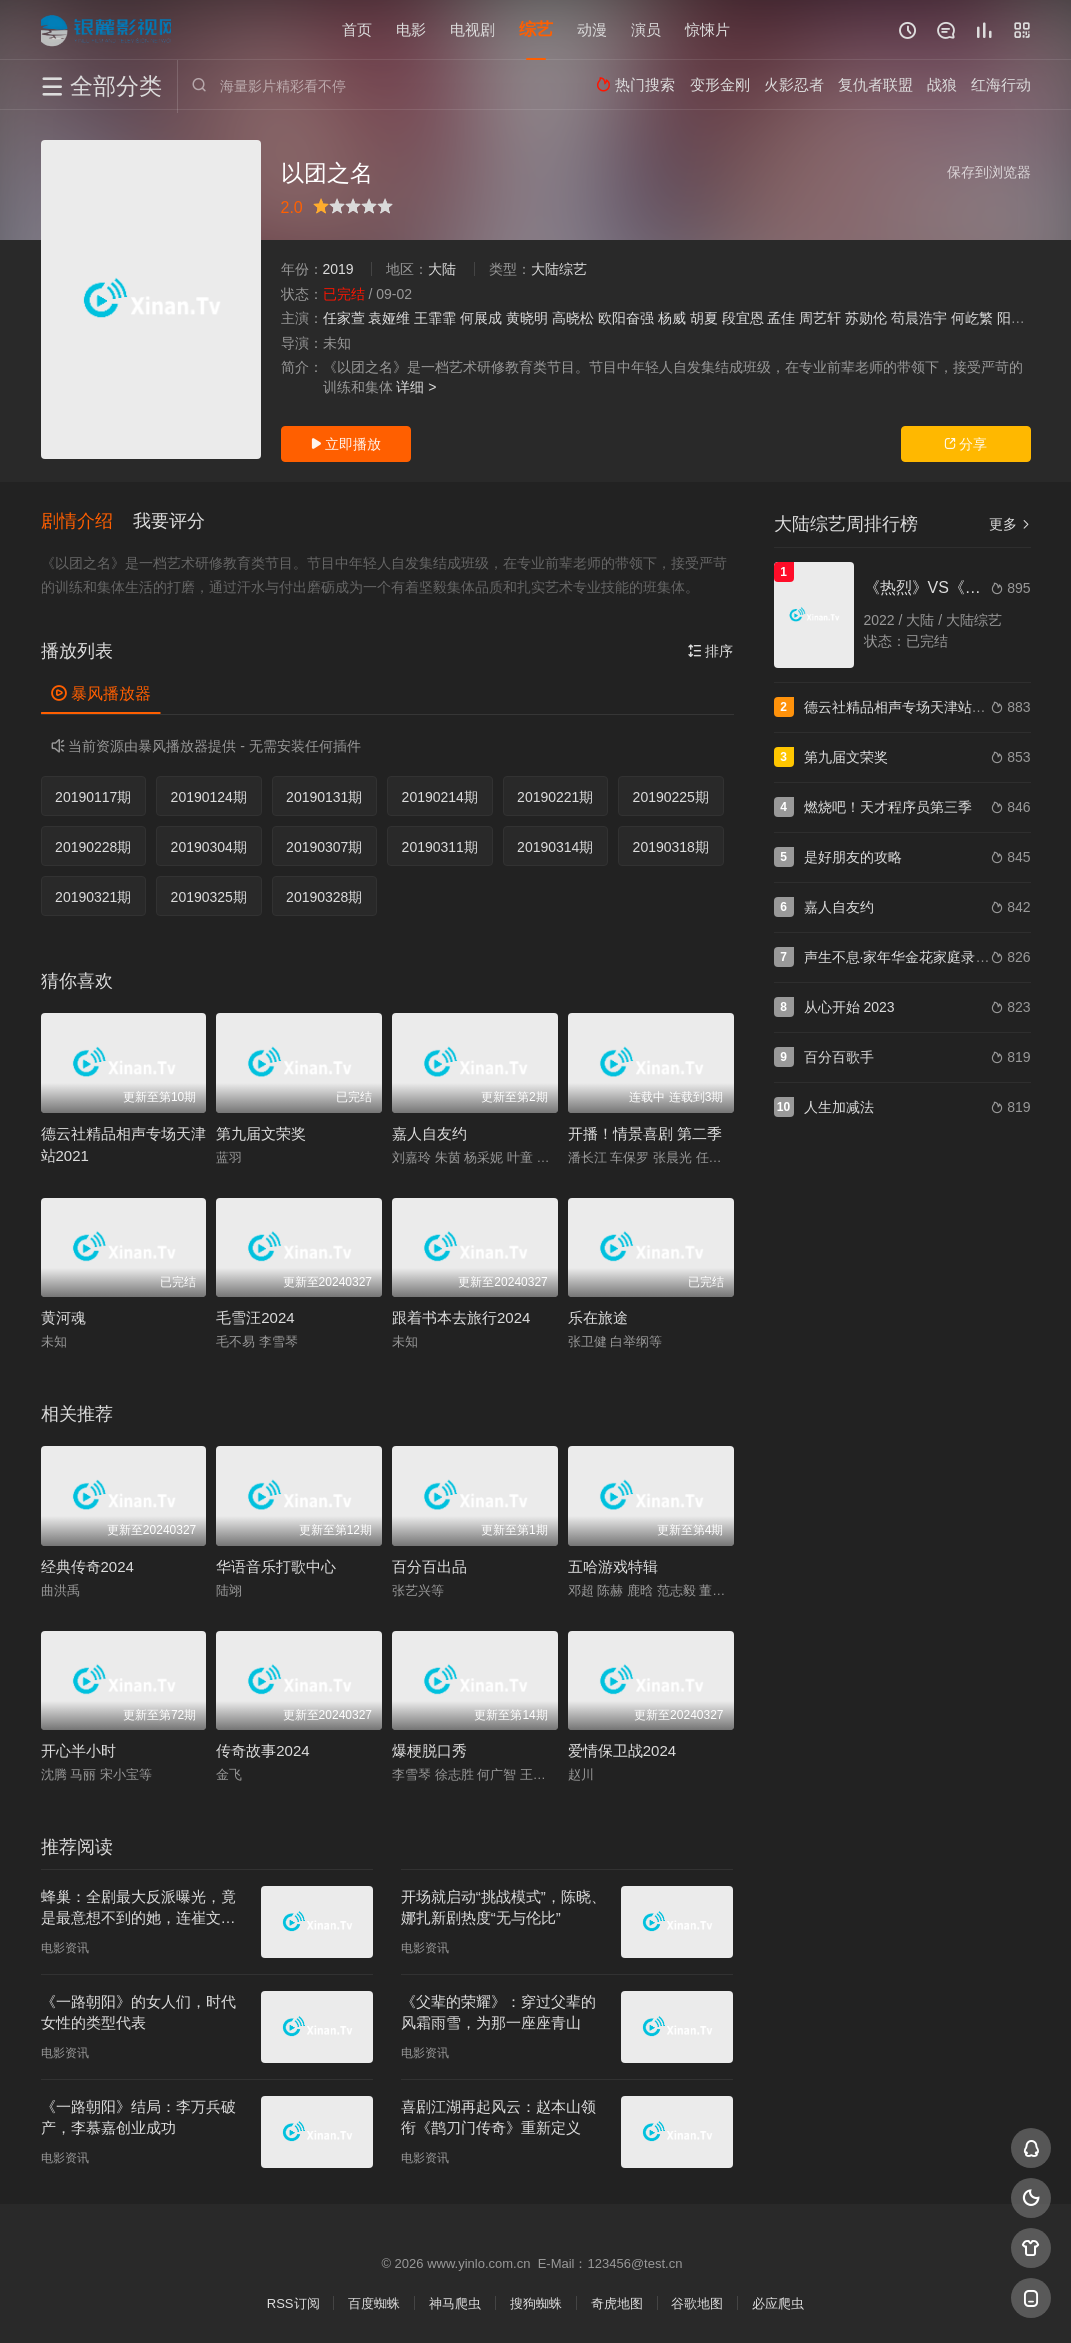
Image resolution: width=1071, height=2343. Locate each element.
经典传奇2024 (87, 1566)
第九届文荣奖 (261, 1133)
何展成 (481, 318)
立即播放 (346, 444)
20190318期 (671, 847)
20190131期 (324, 797)
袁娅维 (389, 318)
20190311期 (440, 847)
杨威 (672, 318)
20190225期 (671, 797)
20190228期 (93, 847)
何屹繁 (972, 318)
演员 (646, 29)
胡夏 (704, 318)
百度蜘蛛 (374, 2303)
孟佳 (781, 318)
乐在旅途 (598, 1317)
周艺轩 (820, 318)
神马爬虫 (455, 2303)
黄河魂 (63, 1317)
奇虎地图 (617, 2303)
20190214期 (440, 797)
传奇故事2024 (262, 1750)
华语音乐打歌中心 (276, 1566)
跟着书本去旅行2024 (461, 1317)
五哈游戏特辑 (613, 1566)
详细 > (416, 387)
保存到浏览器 (989, 172)
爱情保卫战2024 (622, 1750)
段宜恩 (743, 318)
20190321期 (93, 897)
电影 (411, 29)
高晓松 (573, 318)
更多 (1010, 524)
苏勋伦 (866, 318)
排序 (711, 651)
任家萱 (344, 318)
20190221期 (555, 797)
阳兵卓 (1018, 318)
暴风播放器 (101, 693)
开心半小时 (78, 1750)
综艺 (536, 29)
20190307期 (324, 847)
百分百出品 (429, 1566)
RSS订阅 (293, 2303)
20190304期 (209, 847)
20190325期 (209, 897)
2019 (338, 269)
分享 (966, 444)
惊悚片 (707, 29)
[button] (87, 522)
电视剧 (472, 29)
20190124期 (209, 797)
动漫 (592, 29)
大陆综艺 (559, 269)
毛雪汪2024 (255, 1317)
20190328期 (324, 897)
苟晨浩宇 (919, 318)
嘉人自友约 (429, 1133)
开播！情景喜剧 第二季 (645, 1133)
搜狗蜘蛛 (536, 2303)
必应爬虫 (778, 2303)
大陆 (442, 269)
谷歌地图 (697, 2303)
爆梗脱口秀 (429, 1750)
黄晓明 (527, 318)
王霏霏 (435, 318)
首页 (357, 29)
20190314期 (555, 847)
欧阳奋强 (626, 318)
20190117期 (93, 797)
